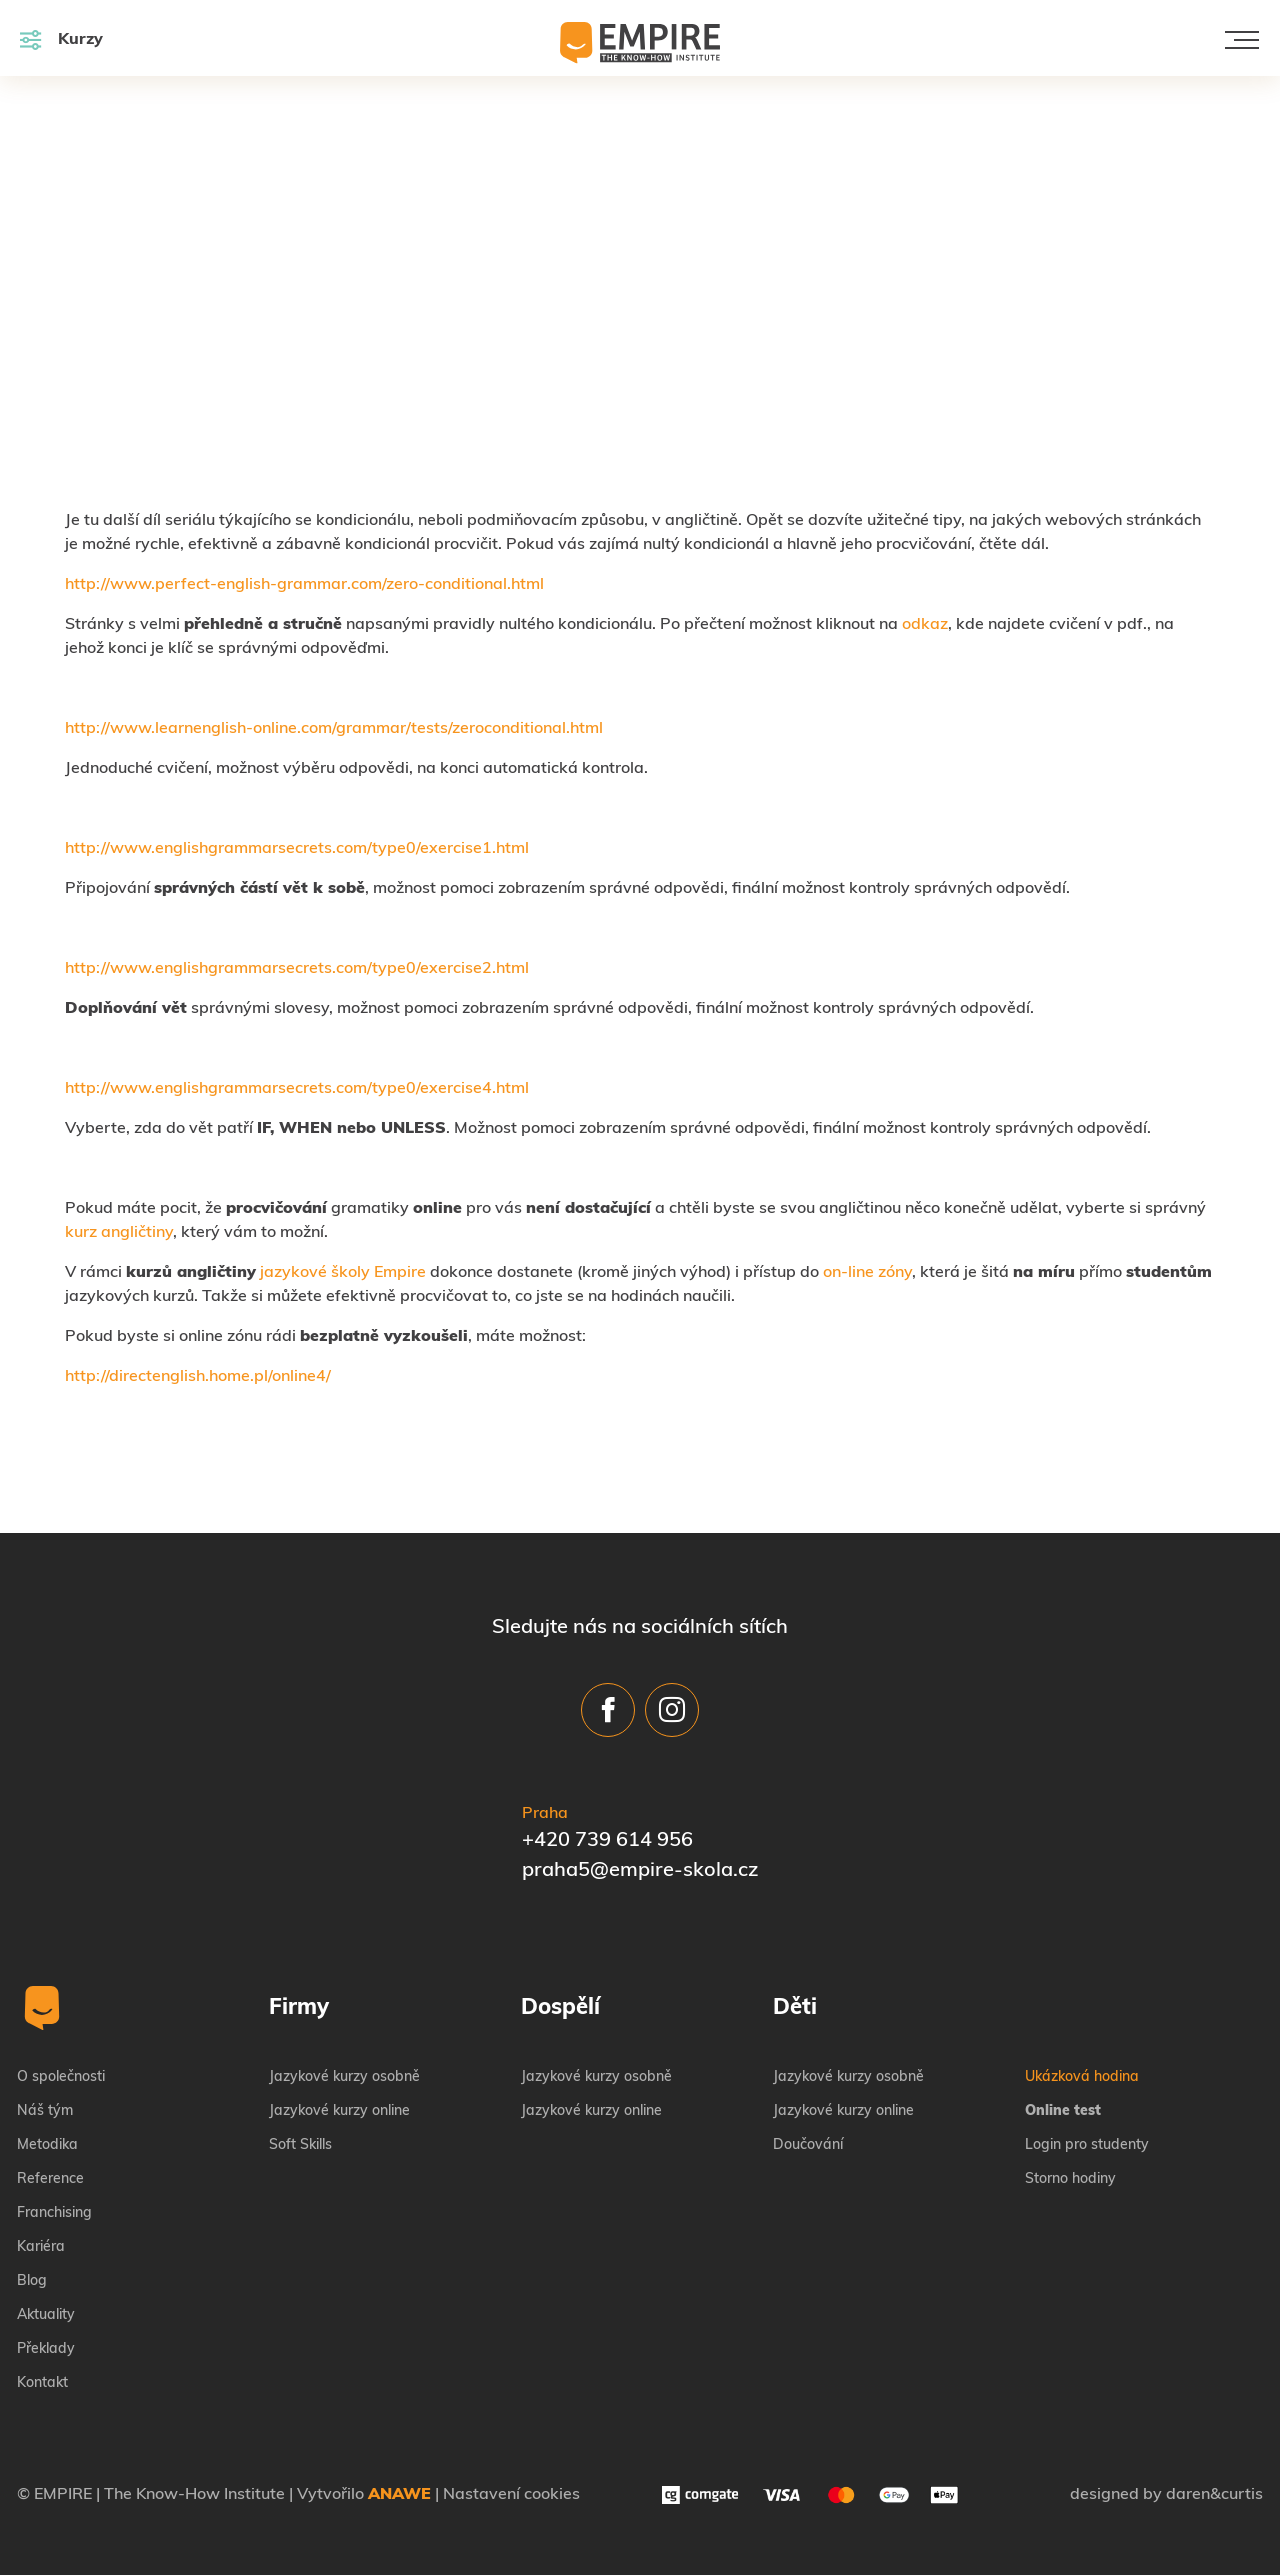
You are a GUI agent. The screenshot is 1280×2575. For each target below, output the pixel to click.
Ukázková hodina (1082, 2077)
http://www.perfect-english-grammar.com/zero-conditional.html (304, 585)
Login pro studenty (1087, 2145)
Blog (32, 2281)
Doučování (808, 2145)
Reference (50, 2179)
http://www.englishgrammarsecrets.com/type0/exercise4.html (297, 1089)
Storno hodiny (1070, 2179)
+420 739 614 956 (607, 1841)
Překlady (46, 2349)
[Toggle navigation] (1242, 40)
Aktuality (46, 2315)
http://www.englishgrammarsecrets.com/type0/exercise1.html (297, 849)
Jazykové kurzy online (339, 2111)
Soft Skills (300, 2145)
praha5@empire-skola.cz (640, 1871)
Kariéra (41, 2247)
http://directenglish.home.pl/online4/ (198, 1377)
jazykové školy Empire (343, 1273)
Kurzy (61, 39)
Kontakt (42, 2383)
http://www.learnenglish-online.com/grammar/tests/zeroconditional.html (334, 729)
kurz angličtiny (119, 1233)
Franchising (54, 2213)
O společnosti (61, 2077)
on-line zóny (867, 1273)
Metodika (47, 2145)
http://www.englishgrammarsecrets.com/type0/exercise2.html (297, 969)
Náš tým (45, 2111)
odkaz (925, 625)
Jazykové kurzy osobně (344, 2077)
